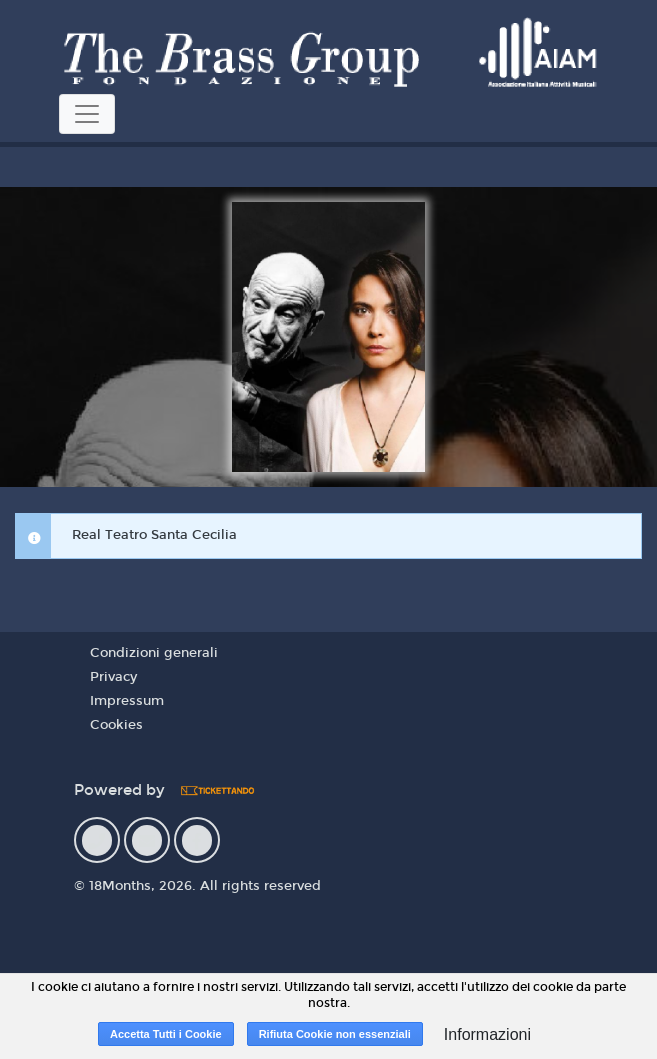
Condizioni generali (154, 653)
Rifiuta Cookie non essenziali (335, 1034)
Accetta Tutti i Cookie (166, 1034)
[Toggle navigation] (87, 114)
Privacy (113, 677)
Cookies (116, 725)
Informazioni (487, 1034)
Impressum (127, 701)
